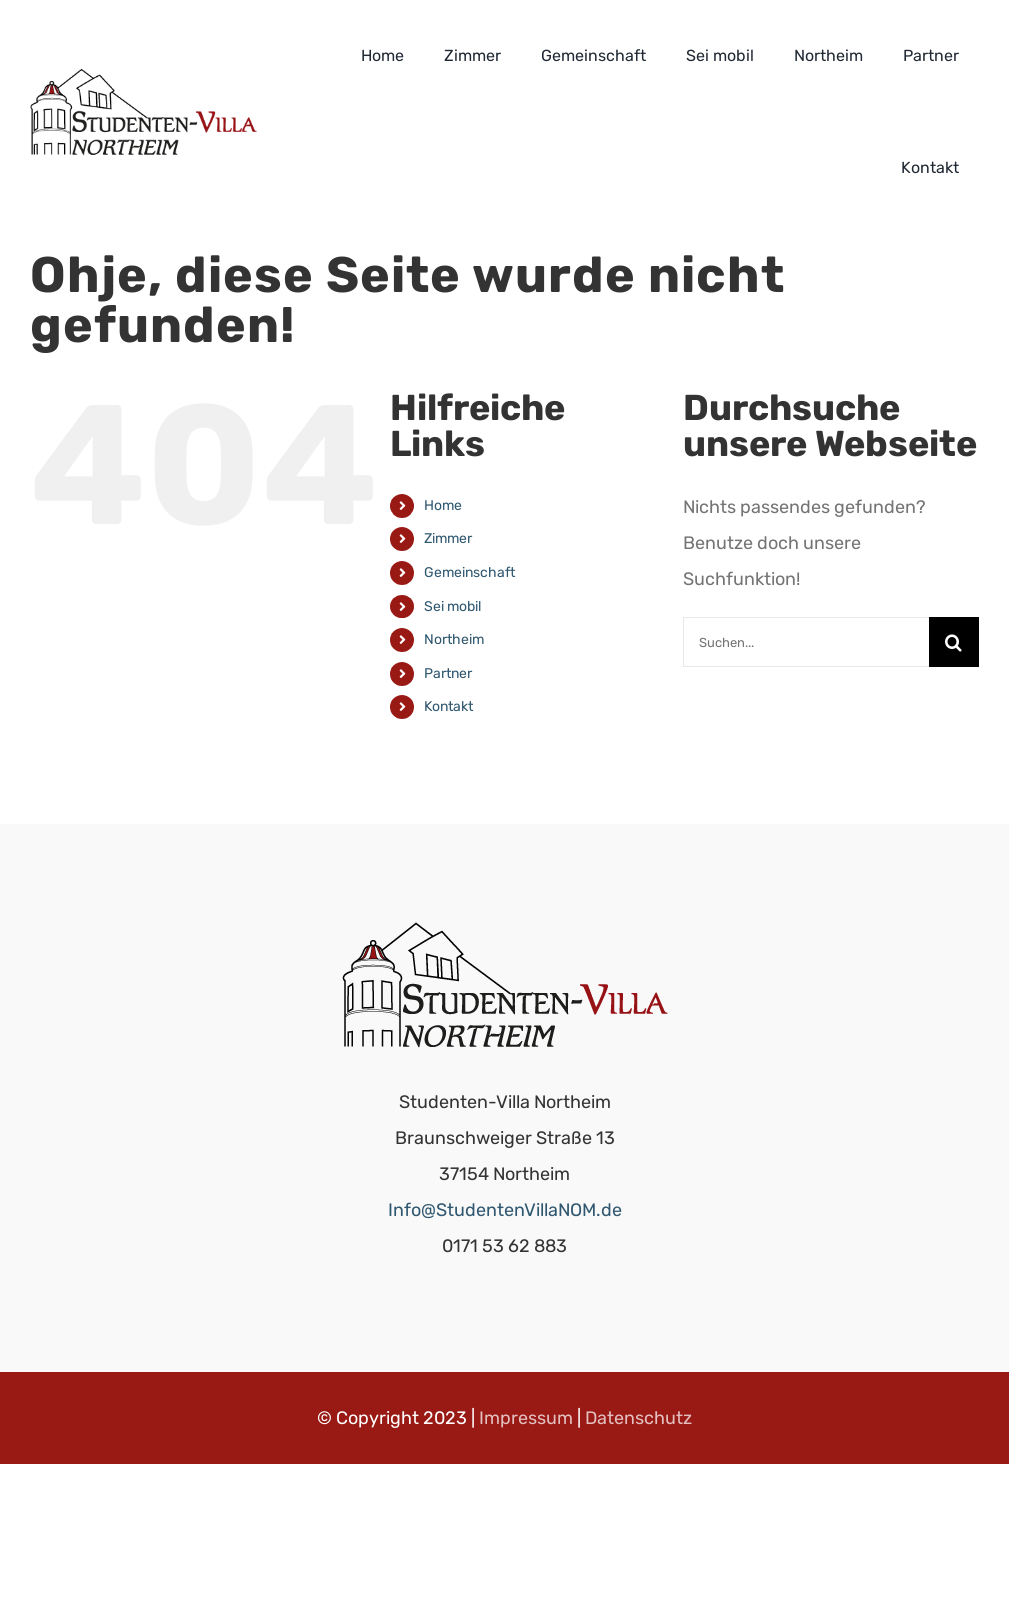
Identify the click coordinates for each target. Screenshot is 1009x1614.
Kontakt (448, 706)
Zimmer (448, 538)
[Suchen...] (806, 642)
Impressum (526, 1418)
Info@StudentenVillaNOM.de (505, 1210)
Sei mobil (452, 606)
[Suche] (954, 642)
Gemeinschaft (469, 572)
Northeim (454, 639)
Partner (448, 673)
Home (443, 505)
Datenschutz (638, 1418)
